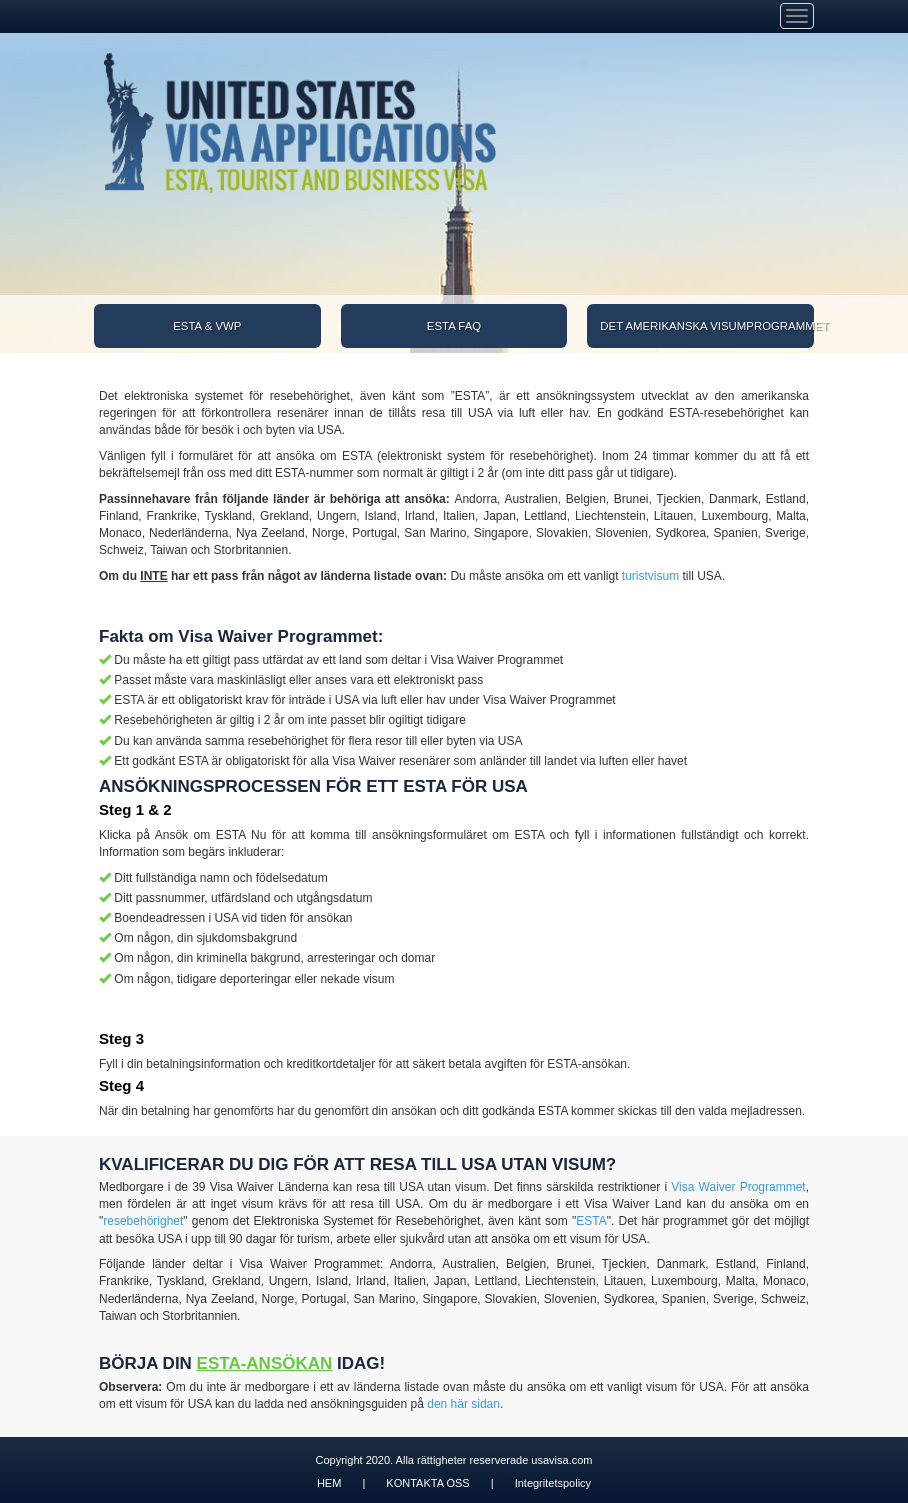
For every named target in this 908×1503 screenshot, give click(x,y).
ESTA (591, 1221)
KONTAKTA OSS (427, 1483)
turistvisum (650, 576)
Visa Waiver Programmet (738, 1187)
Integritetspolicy (553, 1483)
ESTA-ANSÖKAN (265, 1363)
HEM (329, 1483)
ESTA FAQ (454, 326)
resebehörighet (143, 1221)
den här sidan (463, 1404)
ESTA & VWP (207, 326)
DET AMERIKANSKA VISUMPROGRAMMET (707, 326)
